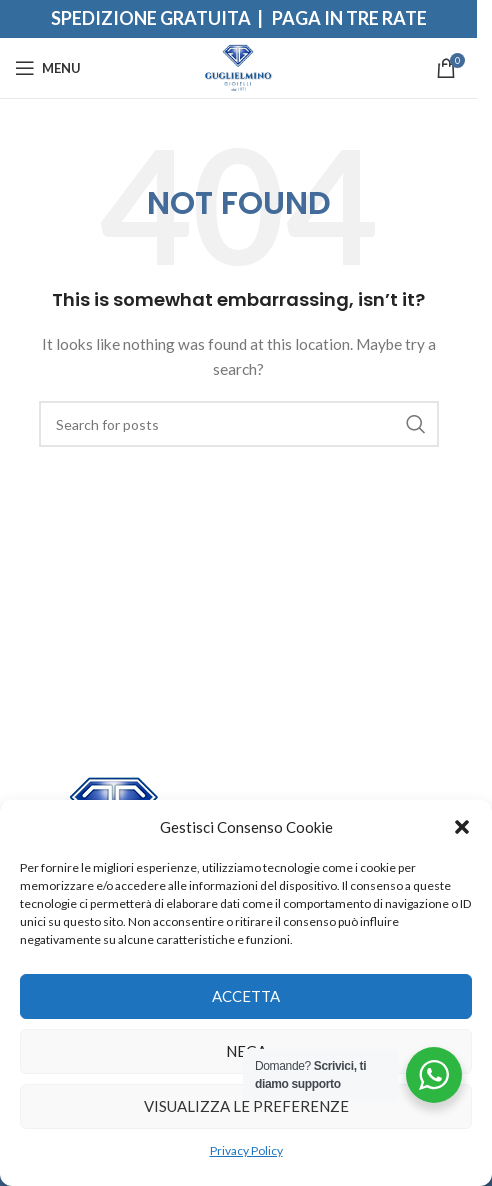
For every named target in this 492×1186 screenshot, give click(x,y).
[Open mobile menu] (48, 68)
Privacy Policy (246, 1150)
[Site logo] (238, 66)
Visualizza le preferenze (246, 1106)
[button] (462, 827)
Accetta (246, 996)
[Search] (239, 424)
